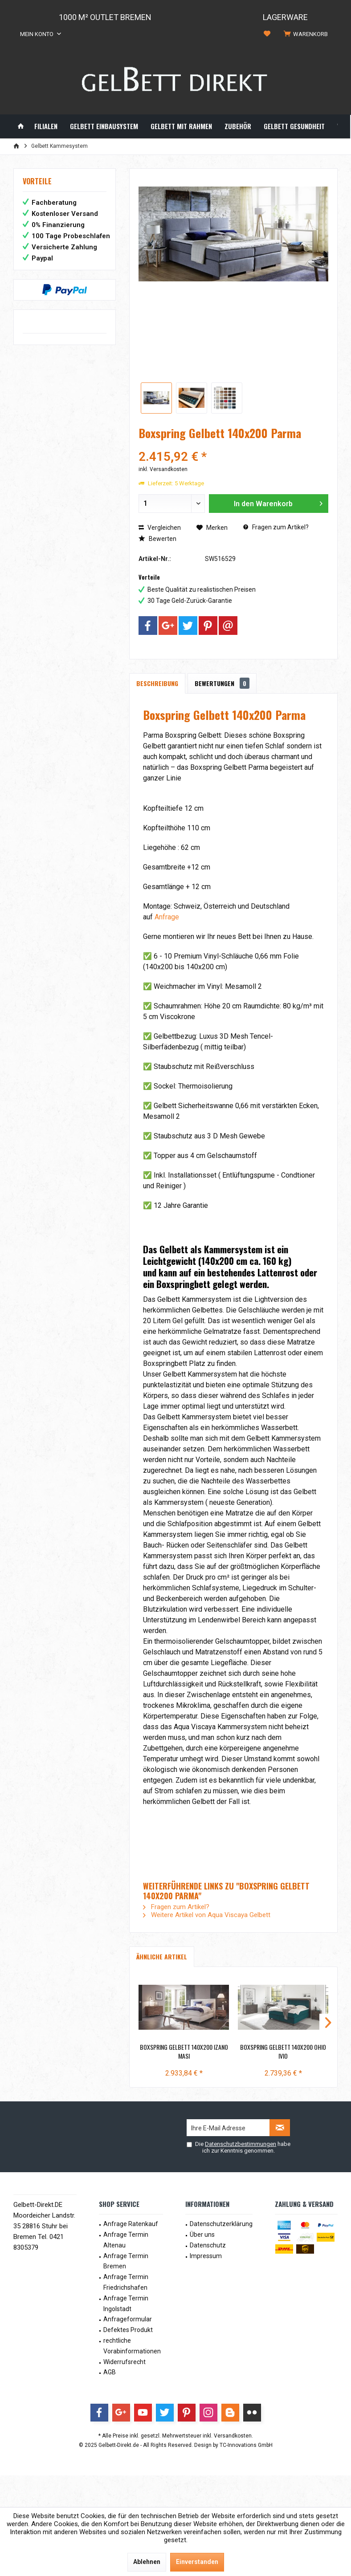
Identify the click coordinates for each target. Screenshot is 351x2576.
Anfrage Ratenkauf (130, 2223)
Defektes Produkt (128, 2329)
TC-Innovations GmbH (246, 2445)
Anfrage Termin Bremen (125, 2261)
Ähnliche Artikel (161, 1956)
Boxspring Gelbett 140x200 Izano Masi (184, 2051)
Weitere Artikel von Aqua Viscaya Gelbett (206, 1915)
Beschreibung (157, 683)
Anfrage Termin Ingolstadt (125, 2303)
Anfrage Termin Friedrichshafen (125, 2282)
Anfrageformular (127, 2319)
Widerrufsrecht (124, 2361)
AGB (109, 2372)
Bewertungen (222, 683)
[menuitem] (307, 34)
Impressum (206, 2255)
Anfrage (167, 917)
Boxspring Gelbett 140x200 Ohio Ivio (283, 2051)
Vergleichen (160, 527)
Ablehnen (146, 2561)
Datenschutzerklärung (221, 2223)
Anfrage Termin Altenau (125, 2240)
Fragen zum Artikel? (276, 527)
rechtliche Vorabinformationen (132, 2346)
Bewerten (157, 538)
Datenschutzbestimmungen (240, 2144)
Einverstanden (197, 2561)
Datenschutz (208, 2245)
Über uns (202, 2234)
